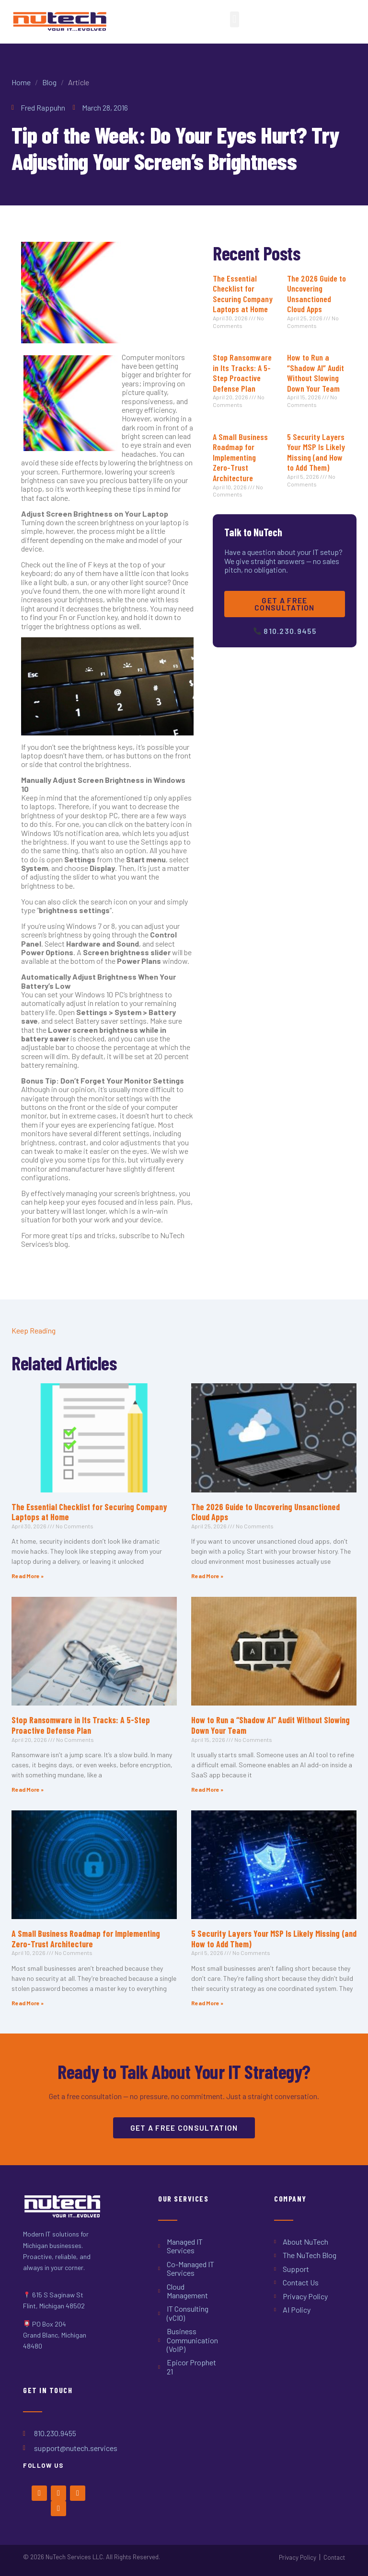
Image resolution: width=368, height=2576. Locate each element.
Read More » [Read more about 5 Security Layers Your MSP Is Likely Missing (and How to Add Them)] (207, 2003)
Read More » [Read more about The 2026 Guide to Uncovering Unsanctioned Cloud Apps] (207, 1575)
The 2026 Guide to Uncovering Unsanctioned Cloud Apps (316, 294)
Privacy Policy (297, 2557)
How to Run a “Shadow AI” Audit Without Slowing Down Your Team (315, 373)
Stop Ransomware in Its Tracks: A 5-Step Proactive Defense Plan (242, 373)
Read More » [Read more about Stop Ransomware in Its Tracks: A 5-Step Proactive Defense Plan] (28, 1789)
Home (21, 82)
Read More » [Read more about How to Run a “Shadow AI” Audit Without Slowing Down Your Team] (207, 1789)
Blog (49, 82)
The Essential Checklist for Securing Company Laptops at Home (243, 294)
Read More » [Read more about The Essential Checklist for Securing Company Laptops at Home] (28, 1575)
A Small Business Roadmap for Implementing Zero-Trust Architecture (240, 457)
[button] (234, 19)
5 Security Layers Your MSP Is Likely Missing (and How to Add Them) (316, 452)
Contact (334, 2557)
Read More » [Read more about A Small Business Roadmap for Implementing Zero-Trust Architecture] (28, 2003)
